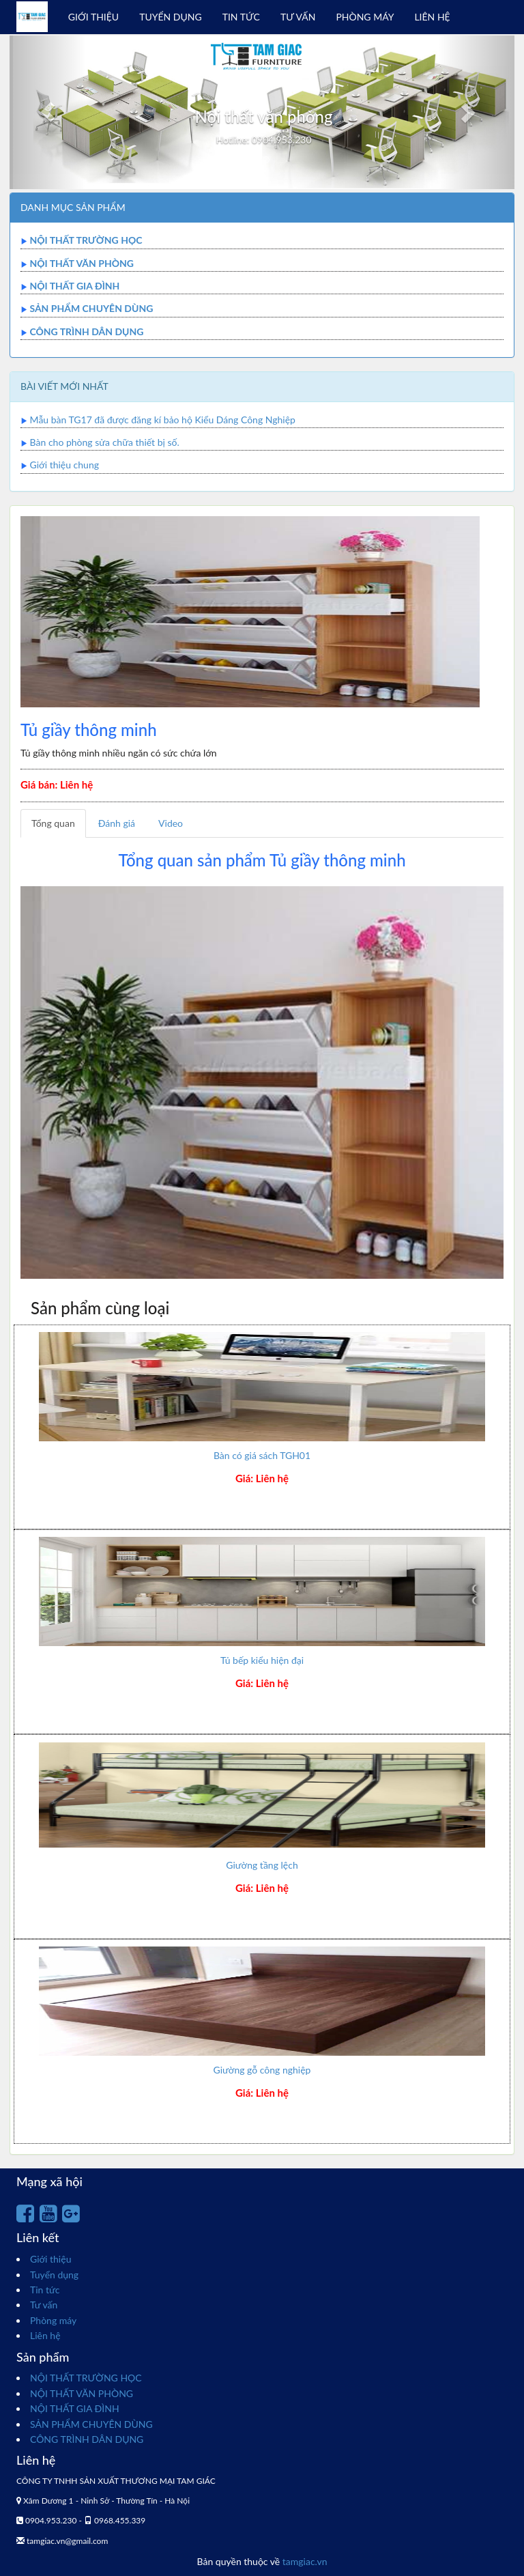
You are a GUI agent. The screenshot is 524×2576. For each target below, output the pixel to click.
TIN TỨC (241, 17)
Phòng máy (53, 2320)
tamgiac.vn (305, 2561)
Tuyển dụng (54, 2274)
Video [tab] (170, 823)
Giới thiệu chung (64, 464)
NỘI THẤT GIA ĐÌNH (74, 286)
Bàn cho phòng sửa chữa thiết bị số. (104, 442)
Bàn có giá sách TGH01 (262, 1455)
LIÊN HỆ (432, 17)
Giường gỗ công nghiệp (262, 2070)
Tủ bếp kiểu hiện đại (262, 1660)
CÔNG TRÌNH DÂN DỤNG (86, 331)
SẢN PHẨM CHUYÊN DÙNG (91, 308)
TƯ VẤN (297, 17)
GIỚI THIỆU (93, 17)
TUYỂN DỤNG (170, 17)
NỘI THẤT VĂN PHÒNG (81, 263)
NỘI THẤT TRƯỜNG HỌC (85, 240)
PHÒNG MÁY (365, 17)
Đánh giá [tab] (116, 823)
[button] (47, 112)
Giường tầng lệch (261, 1865)
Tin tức (45, 2289)
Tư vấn (43, 2304)
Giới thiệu (50, 2259)
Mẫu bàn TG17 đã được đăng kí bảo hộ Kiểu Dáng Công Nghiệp (162, 419)
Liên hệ (45, 2335)
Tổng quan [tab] (53, 823)
